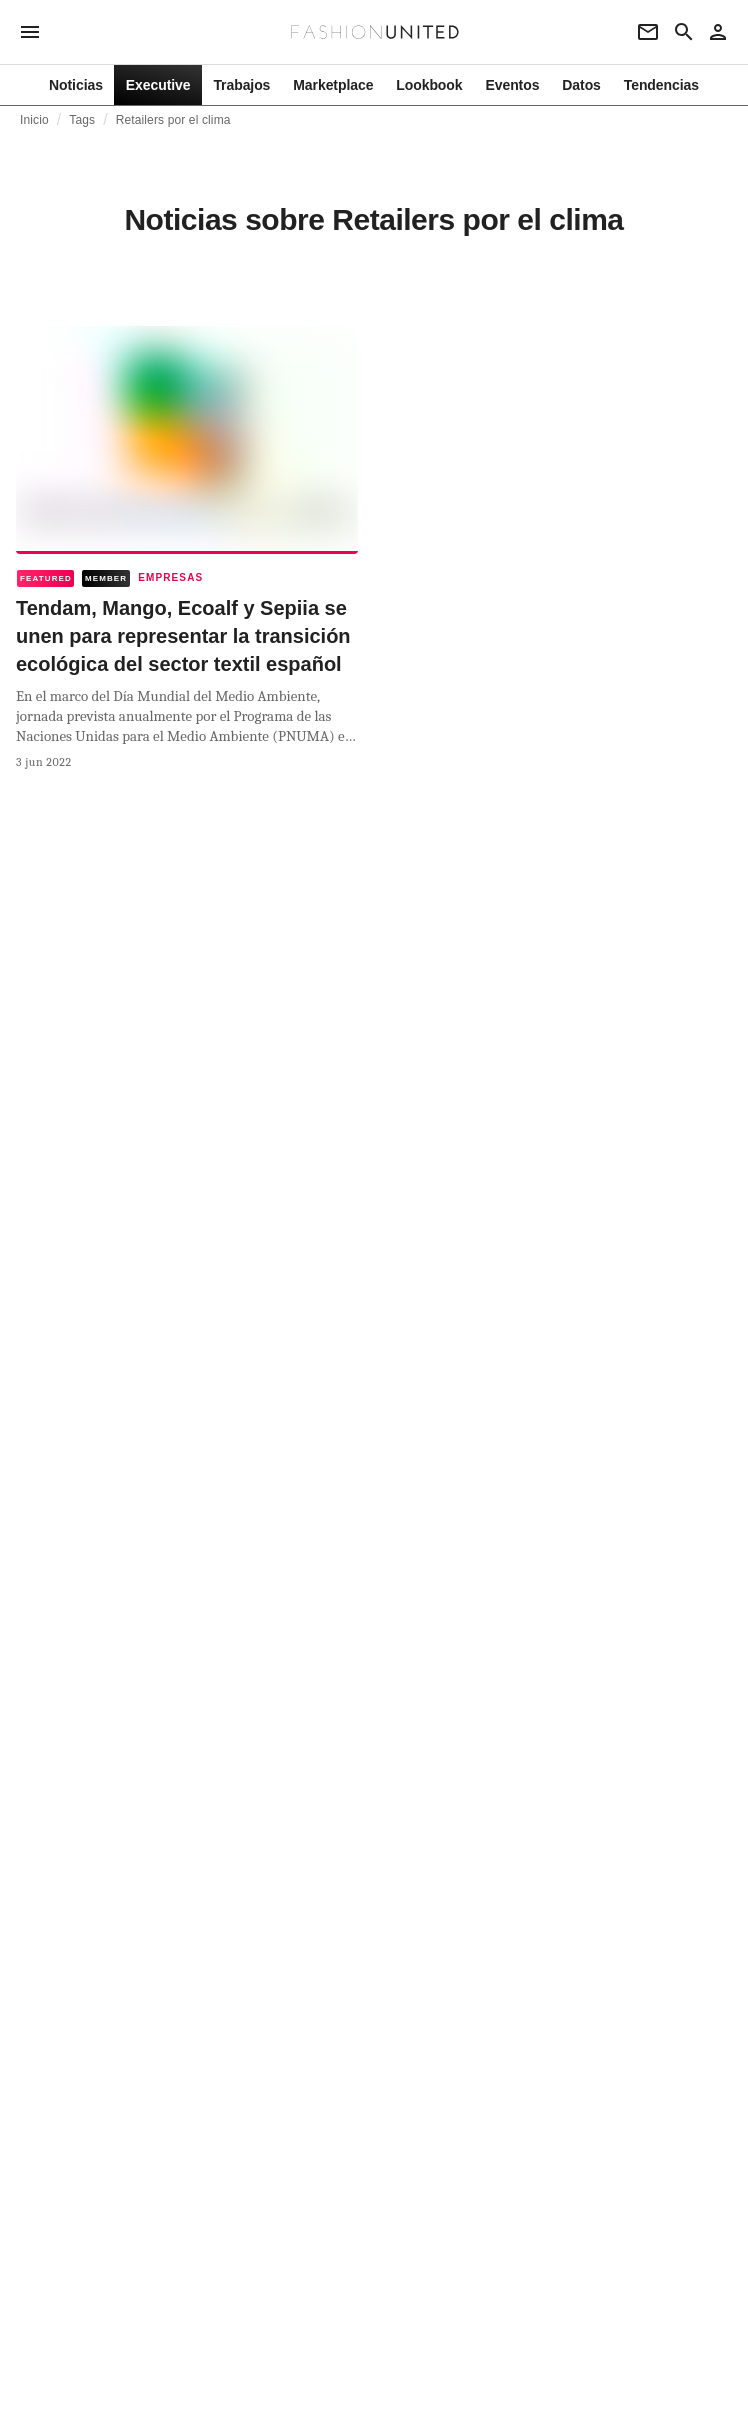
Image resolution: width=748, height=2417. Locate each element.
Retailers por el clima (173, 120)
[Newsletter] (648, 32)
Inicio (34, 120)
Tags (82, 120)
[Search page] (684, 32)
